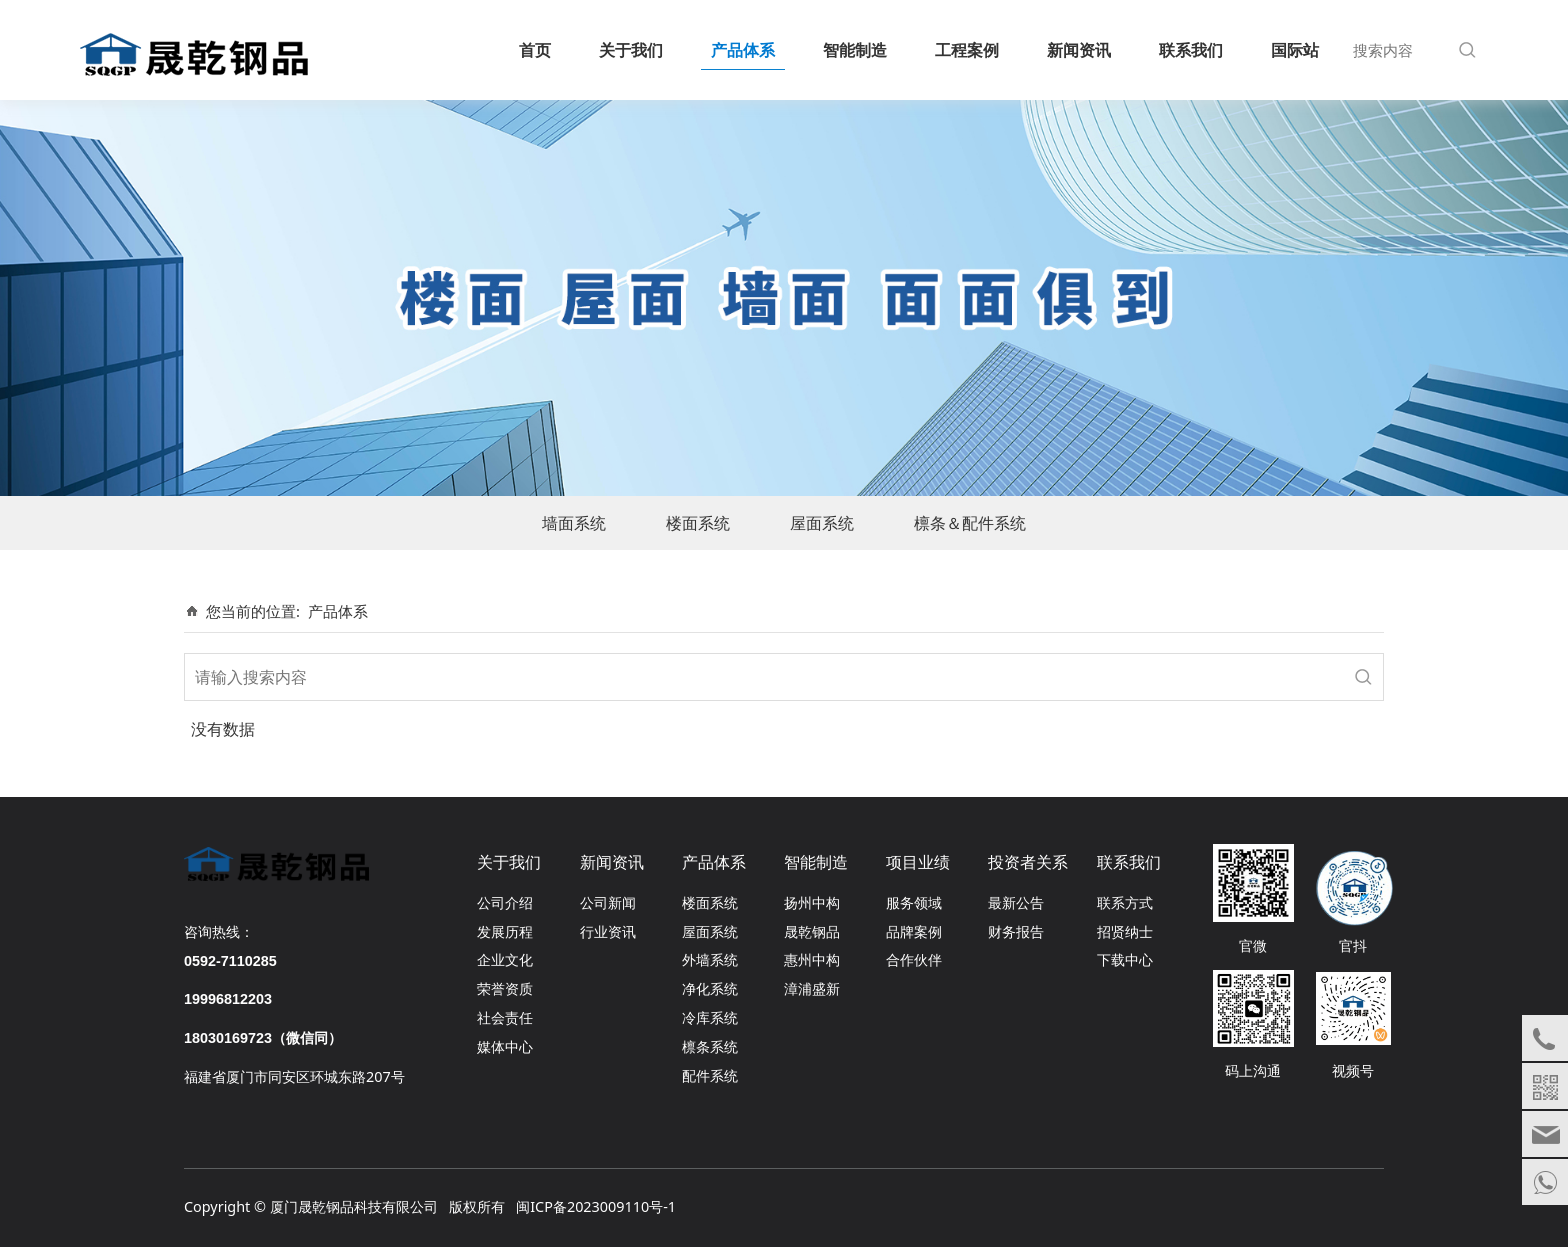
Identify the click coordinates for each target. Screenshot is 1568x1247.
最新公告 (1016, 902)
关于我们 (631, 50)
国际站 (1295, 50)
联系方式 (1125, 902)
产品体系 (743, 50)
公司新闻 (608, 902)
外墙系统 (710, 959)
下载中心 (1125, 959)
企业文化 (505, 959)
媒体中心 (505, 1046)
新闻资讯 (1079, 50)
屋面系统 (822, 523)
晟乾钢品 (812, 931)
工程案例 (967, 50)
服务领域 (914, 902)
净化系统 (710, 988)
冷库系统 (710, 1017)
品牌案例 (914, 931)
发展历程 (505, 931)
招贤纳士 (1125, 931)
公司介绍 (505, 902)
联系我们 (1191, 50)
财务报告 (1016, 931)
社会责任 (505, 1017)
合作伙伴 (914, 959)
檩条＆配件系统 (970, 523)
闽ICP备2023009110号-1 (596, 1206)
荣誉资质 (505, 988)
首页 (535, 50)
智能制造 (855, 50)
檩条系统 (710, 1046)
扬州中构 (812, 902)
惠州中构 (812, 959)
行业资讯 (608, 931)
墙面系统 (574, 523)
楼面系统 (698, 523)
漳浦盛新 (812, 988)
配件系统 (710, 1075)
